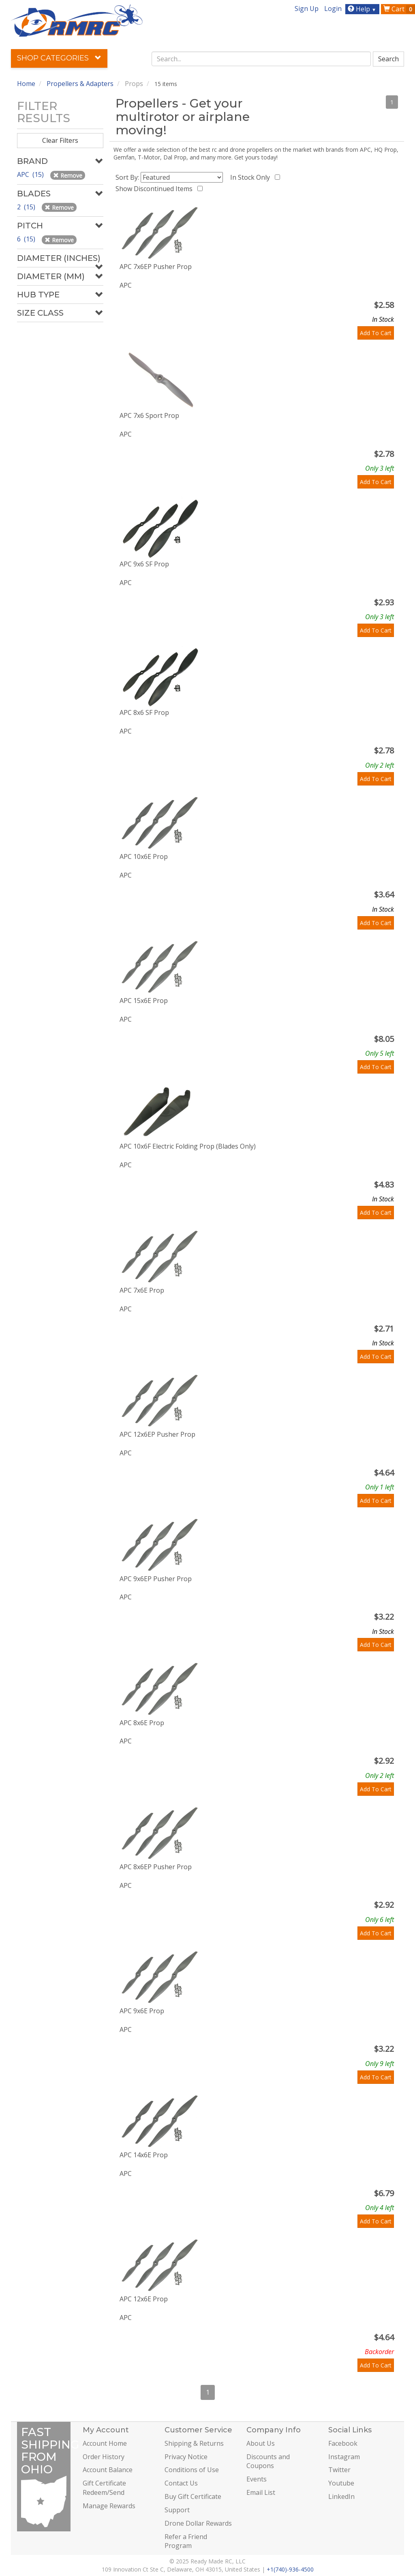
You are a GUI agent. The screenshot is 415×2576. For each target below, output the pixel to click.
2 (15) (27, 206)
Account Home (105, 2443)
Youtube (341, 2483)
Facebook (342, 2443)
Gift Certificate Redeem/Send (104, 2488)
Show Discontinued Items (156, 188)
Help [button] (363, 8)
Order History (103, 2456)
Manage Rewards (109, 2505)
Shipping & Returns (194, 2443)
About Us (260, 2443)
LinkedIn (341, 2496)
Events (256, 2479)
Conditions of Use (192, 2469)
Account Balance (108, 2469)
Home (26, 83)
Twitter (339, 2469)
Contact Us (181, 2483)
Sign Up (307, 8)
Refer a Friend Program (186, 2541)
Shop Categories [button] (59, 58)
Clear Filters (60, 140)
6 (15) (27, 239)
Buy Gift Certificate (193, 2496)
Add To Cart (375, 333)
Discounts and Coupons (268, 2461)
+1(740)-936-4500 (290, 2569)
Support (177, 2509)
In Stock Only (251, 177)
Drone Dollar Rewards (198, 2523)
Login (333, 8)
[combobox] (261, 59)
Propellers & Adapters (80, 83)
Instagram (344, 2456)
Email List (260, 2492)
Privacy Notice (186, 2456)
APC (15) (31, 174)
